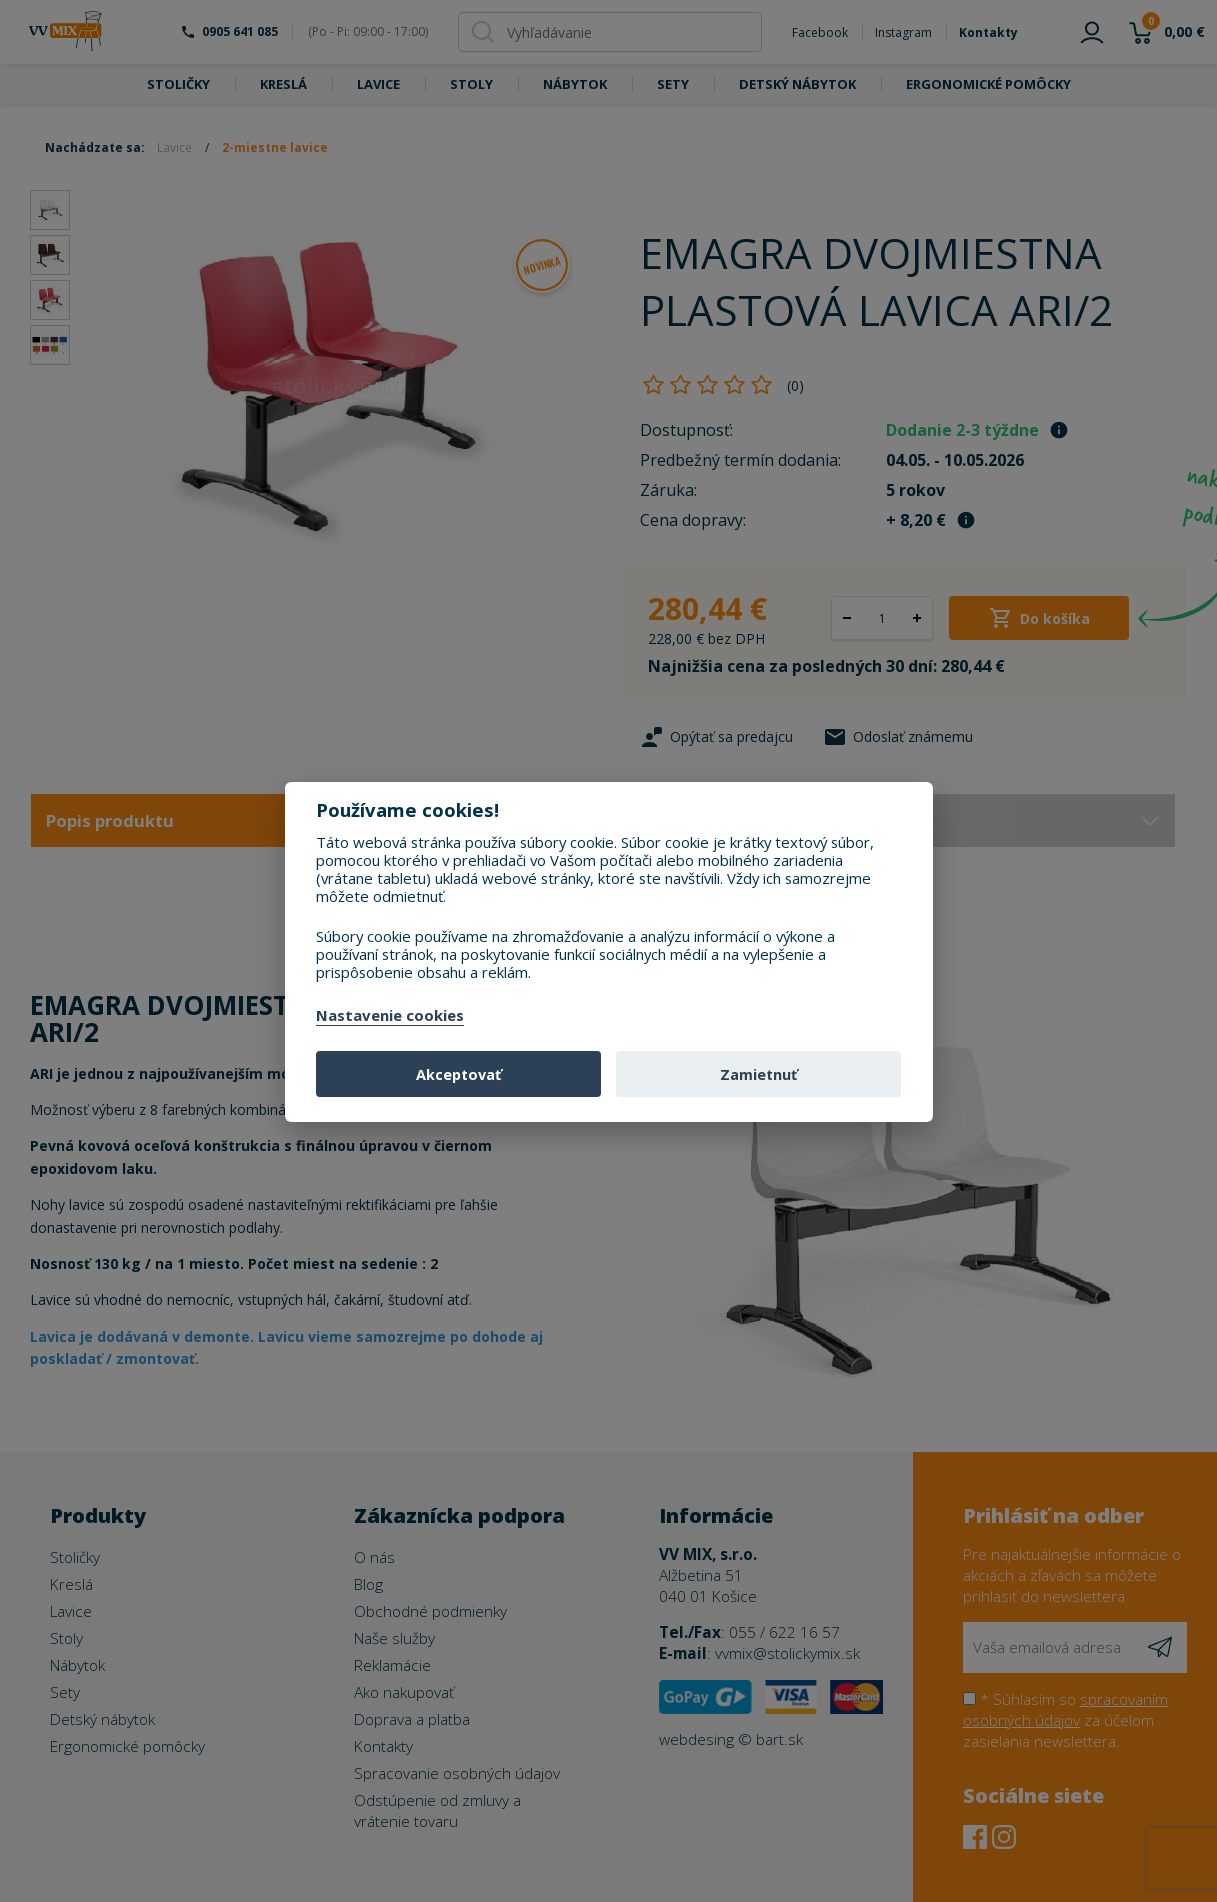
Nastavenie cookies (390, 1016)
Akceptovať (458, 1074)
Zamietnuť (758, 1074)
